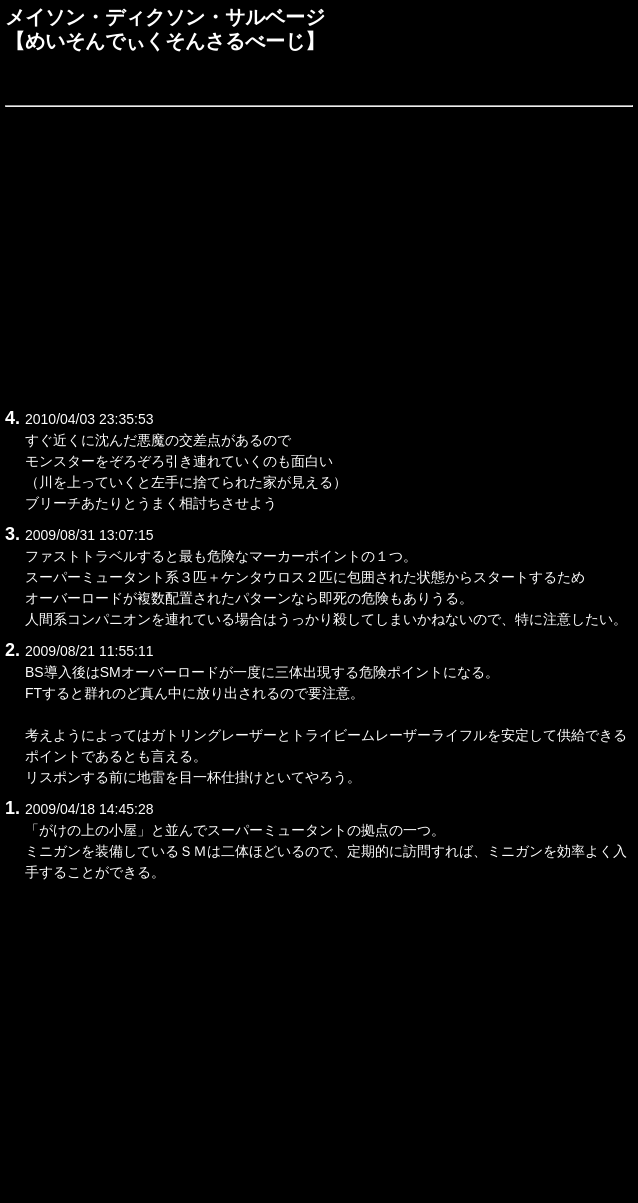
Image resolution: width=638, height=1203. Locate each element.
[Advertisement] (319, 254)
